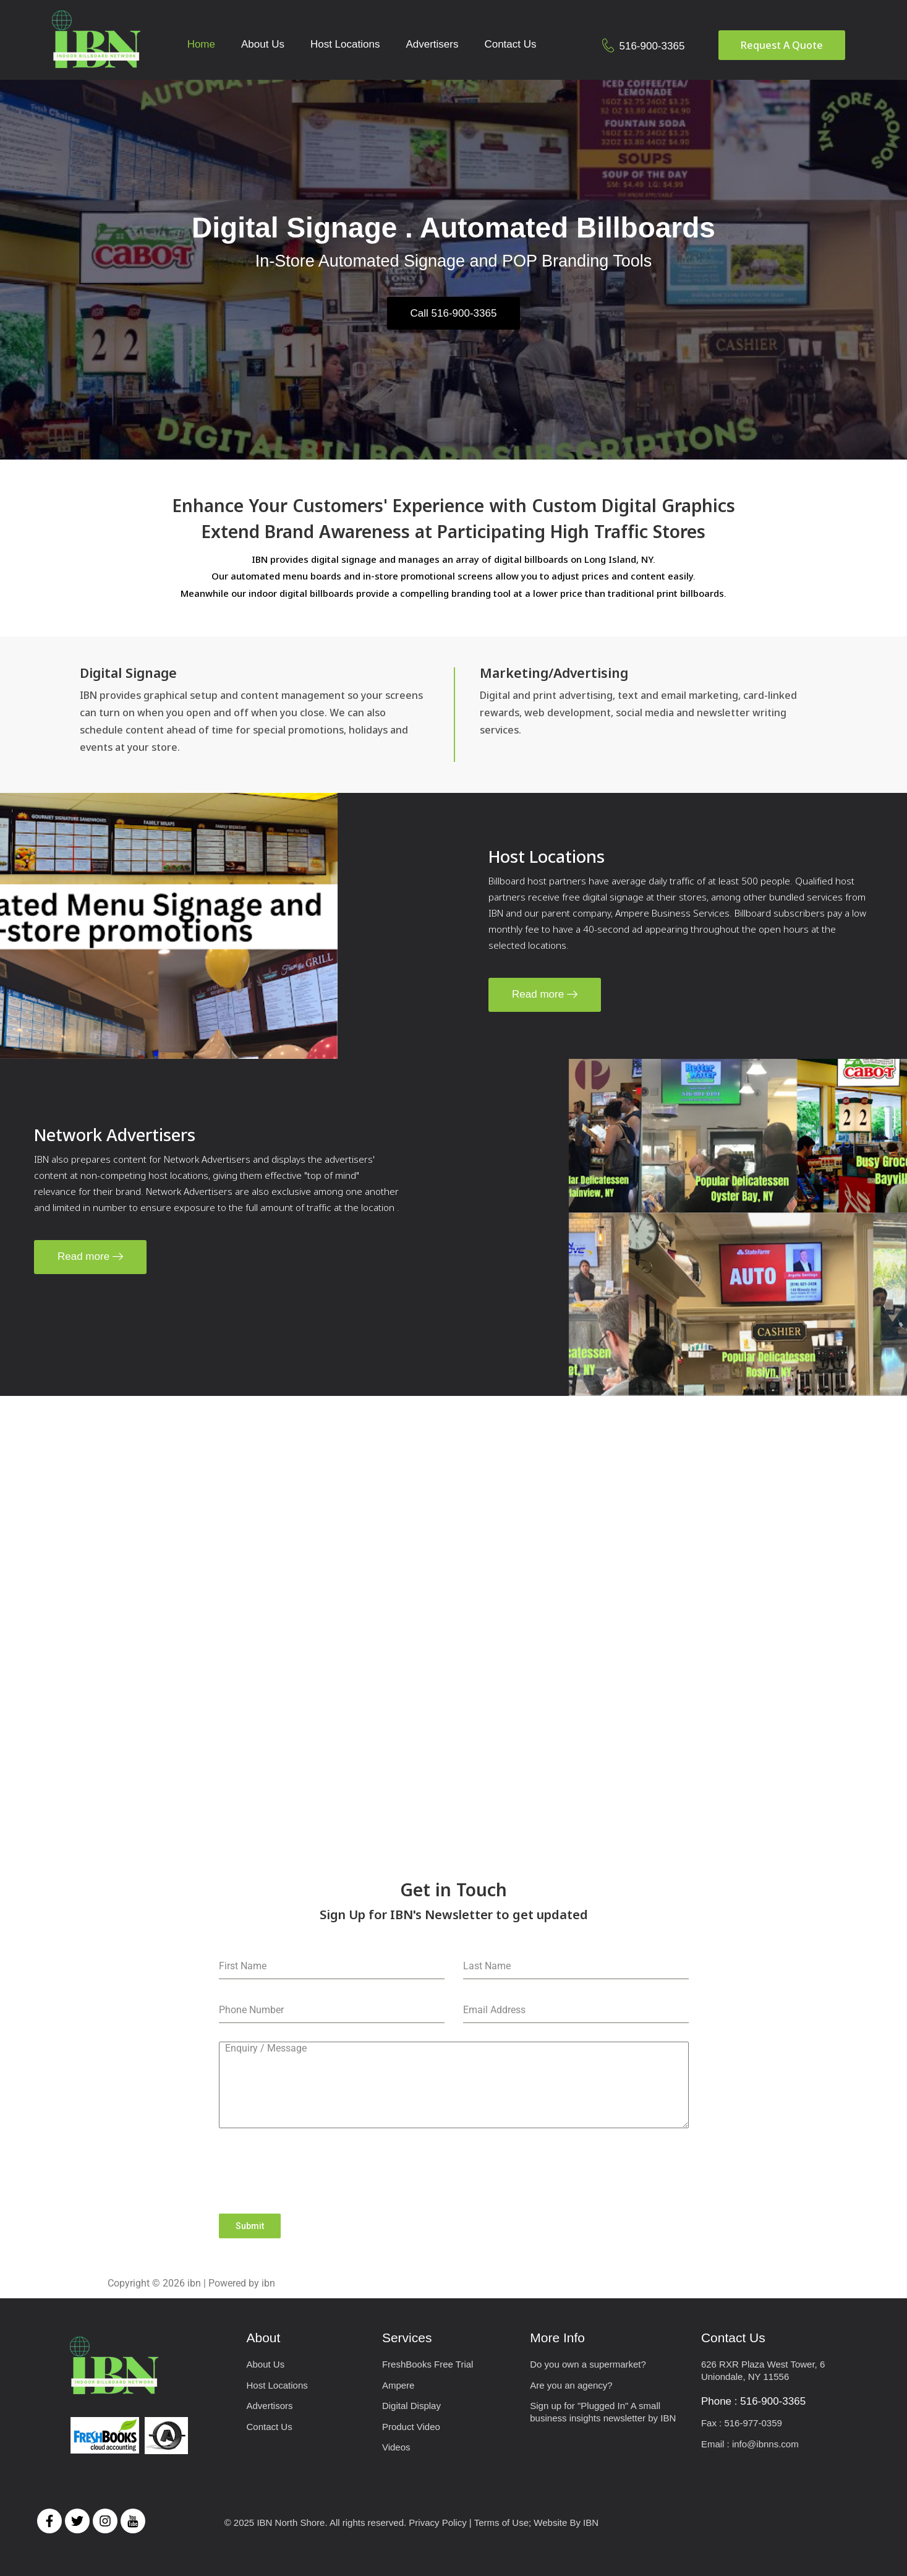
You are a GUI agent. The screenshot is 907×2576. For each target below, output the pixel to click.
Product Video (411, 2426)
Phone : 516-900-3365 (753, 2401)
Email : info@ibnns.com (750, 2444)
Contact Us (510, 44)
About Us (262, 44)
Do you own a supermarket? (588, 2364)
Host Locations (345, 44)
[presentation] (454, 2171)
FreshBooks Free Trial (428, 2364)
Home (201, 44)
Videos (396, 2447)
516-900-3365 (651, 46)
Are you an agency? (571, 2385)
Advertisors (270, 2405)
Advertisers (432, 44)
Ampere (398, 2385)
